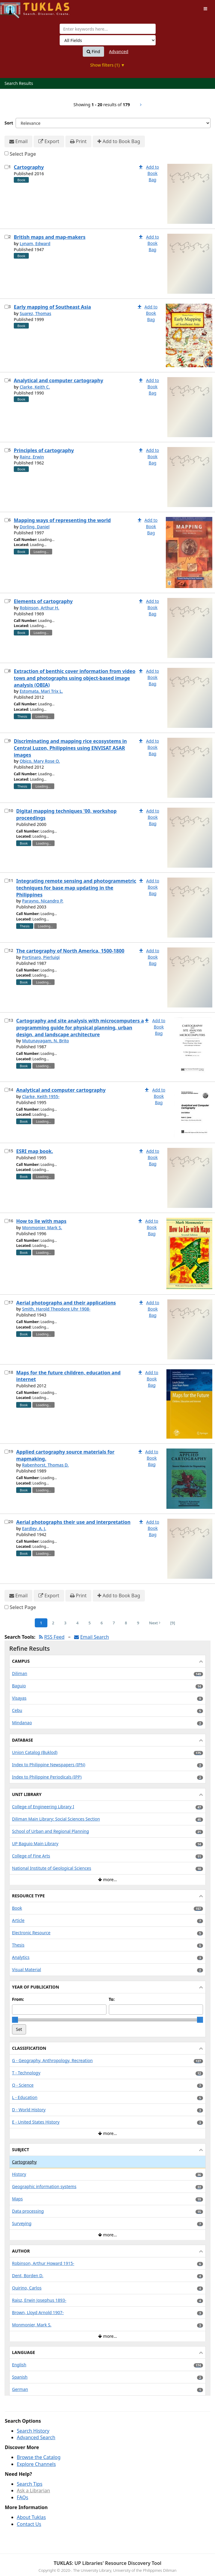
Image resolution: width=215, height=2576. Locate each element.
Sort (8, 123)
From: (18, 1999)
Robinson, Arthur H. (39, 608)
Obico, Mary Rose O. (39, 761)
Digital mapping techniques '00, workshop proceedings (66, 814)
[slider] (15, 2020)
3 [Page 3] (65, 1623)
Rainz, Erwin (31, 457)
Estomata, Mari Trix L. (41, 691)
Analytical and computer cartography (58, 380)
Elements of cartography (43, 601)
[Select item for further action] (6, 167)
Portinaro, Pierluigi (41, 957)
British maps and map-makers (49, 237)
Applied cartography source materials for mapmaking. (65, 1455)
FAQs (22, 2497)
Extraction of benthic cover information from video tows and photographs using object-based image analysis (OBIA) (74, 678)
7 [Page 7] (114, 1623)
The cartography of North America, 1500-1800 (70, 950)
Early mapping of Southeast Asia (52, 307)
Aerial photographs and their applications (66, 1302)
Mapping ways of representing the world (62, 520)
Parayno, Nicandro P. (42, 901)
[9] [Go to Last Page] (172, 1623)
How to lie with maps (41, 1221)
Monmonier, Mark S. (42, 1227)
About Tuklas (31, 2517)
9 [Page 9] (138, 1623)
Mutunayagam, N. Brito (45, 1040)
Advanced (118, 51)
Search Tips (29, 2484)
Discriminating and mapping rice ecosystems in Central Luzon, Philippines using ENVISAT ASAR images (70, 748)
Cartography (29, 167)
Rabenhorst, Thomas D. (45, 1465)
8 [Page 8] (126, 1623)
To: (112, 1999)
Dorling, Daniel (34, 527)
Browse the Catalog (39, 2457)
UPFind (15, 8)
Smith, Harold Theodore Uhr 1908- (56, 1309)
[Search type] (108, 40)
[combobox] (108, 29)
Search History (33, 2430)
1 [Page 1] (41, 1623)
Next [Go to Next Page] (154, 1623)
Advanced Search (36, 2437)
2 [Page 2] (53, 1623)
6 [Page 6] (101, 1623)
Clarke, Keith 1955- (40, 1096)
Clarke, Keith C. (34, 387)
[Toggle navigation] (205, 9)
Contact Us (29, 2524)
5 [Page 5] (89, 1623)
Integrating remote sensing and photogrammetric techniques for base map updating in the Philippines (76, 888)
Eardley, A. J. (34, 1528)
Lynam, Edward (34, 243)
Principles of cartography (44, 450)
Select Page (23, 154)
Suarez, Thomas (35, 313)
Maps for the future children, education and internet (68, 1376)
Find (93, 52)
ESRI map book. (34, 1151)
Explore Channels (36, 2464)
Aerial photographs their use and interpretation (73, 1522)
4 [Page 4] (77, 1623)
